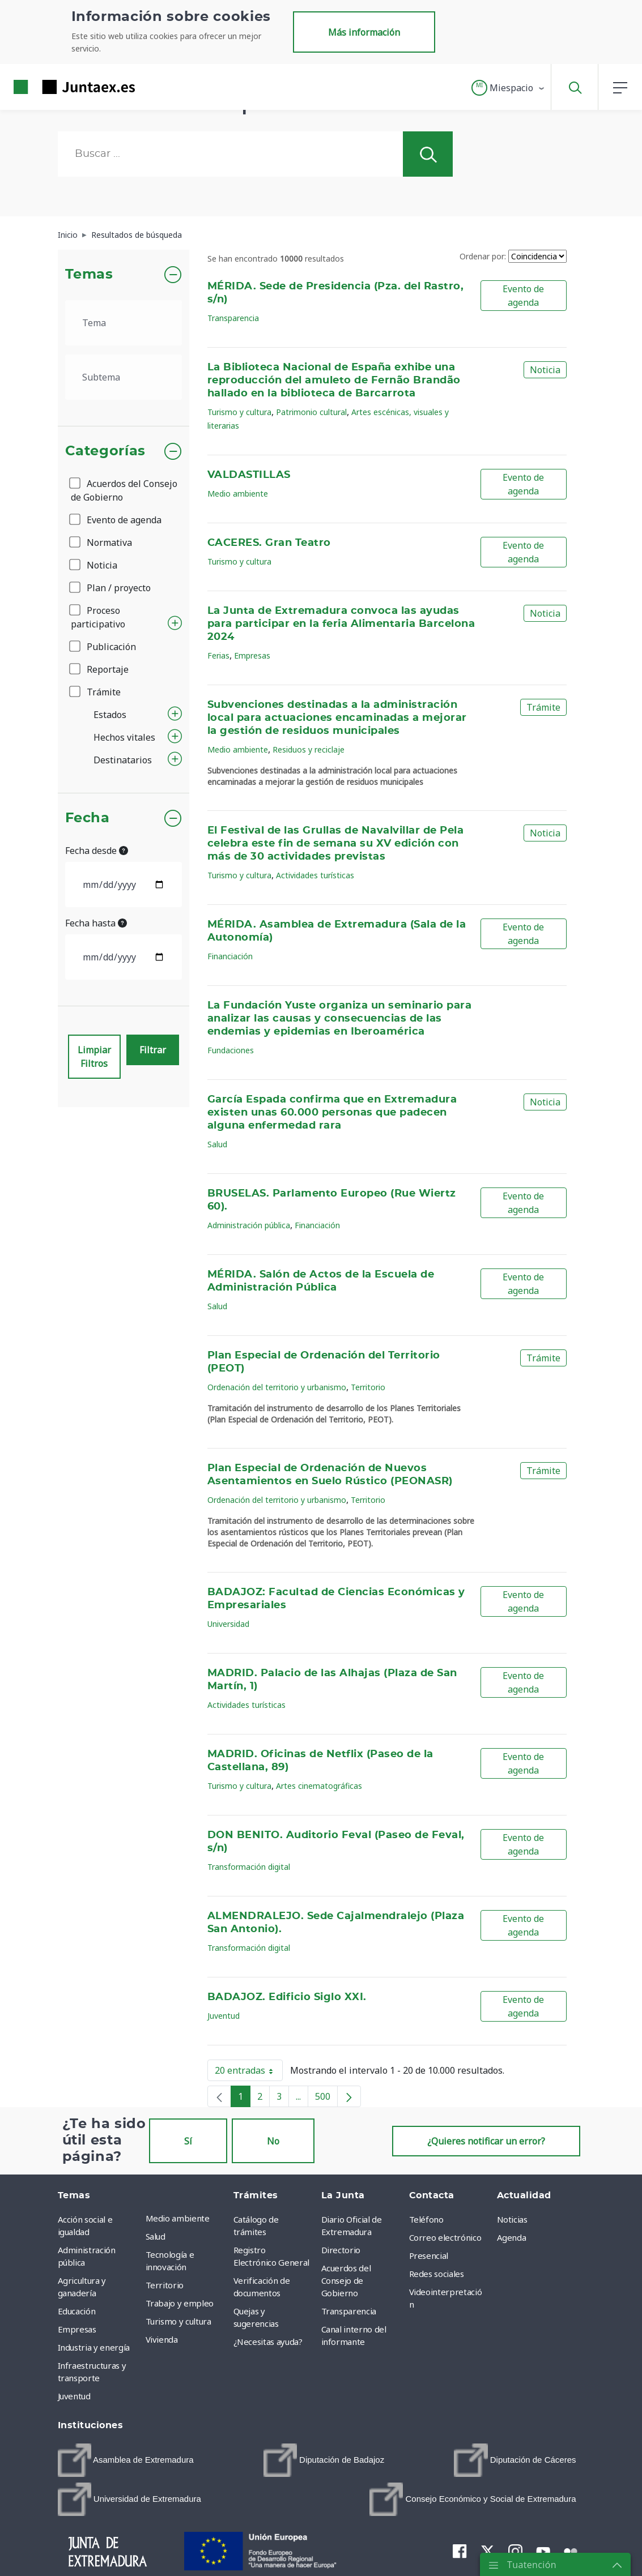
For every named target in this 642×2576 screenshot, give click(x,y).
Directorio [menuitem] (341, 2249)
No (273, 2141)
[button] (508, 88)
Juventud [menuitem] (74, 2396)
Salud (217, 1144)
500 (326, 2098)
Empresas (252, 655)
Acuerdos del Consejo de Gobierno (124, 490)
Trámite (96, 692)
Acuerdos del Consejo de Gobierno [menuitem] (346, 2280)
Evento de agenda (116, 520)
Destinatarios (122, 760)
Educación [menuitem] (77, 2311)
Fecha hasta (96, 923)
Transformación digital (248, 1866)
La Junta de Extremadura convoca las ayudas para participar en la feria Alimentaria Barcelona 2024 (341, 624)
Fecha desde (96, 850)
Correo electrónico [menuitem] (445, 2237)
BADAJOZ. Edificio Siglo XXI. (287, 1997)
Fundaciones (230, 1050)
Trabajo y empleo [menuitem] (180, 2303)
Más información (364, 32)
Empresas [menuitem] (77, 2329)
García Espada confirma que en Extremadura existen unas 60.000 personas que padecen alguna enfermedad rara (332, 1113)
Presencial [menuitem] (429, 2255)
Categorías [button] (105, 451)
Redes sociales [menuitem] (436, 2273)
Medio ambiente (237, 493)
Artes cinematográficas (319, 1785)
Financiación (230, 956)
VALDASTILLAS (249, 475)
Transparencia (233, 318)
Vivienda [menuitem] (162, 2339)
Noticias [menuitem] (512, 2219)
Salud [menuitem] (155, 2236)
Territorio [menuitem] (165, 2285)
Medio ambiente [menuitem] (178, 2218)
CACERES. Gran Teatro (269, 543)
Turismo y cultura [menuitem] (178, 2321)
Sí (188, 2141)
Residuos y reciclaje (309, 749)
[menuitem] (126, 2460)
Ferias (218, 655)
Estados (109, 714)
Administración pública (248, 1225)
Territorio (368, 1387)
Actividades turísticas (315, 875)
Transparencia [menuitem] (348, 2311)
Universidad (228, 1623)
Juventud (223, 2015)
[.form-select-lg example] (123, 322)
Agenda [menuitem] (511, 2237)
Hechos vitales (124, 737)
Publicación (103, 646)
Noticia (94, 565)
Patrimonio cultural (311, 412)
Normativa (101, 542)
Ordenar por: (483, 256)
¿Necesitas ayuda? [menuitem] (268, 2341)
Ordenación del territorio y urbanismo (276, 1387)
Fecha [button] (87, 818)
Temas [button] (89, 274)
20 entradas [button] (249, 2072)
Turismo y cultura (239, 412)
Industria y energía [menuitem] (94, 2347)
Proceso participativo (98, 617)
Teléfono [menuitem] (426, 2219)
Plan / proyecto (111, 588)
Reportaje (100, 669)
